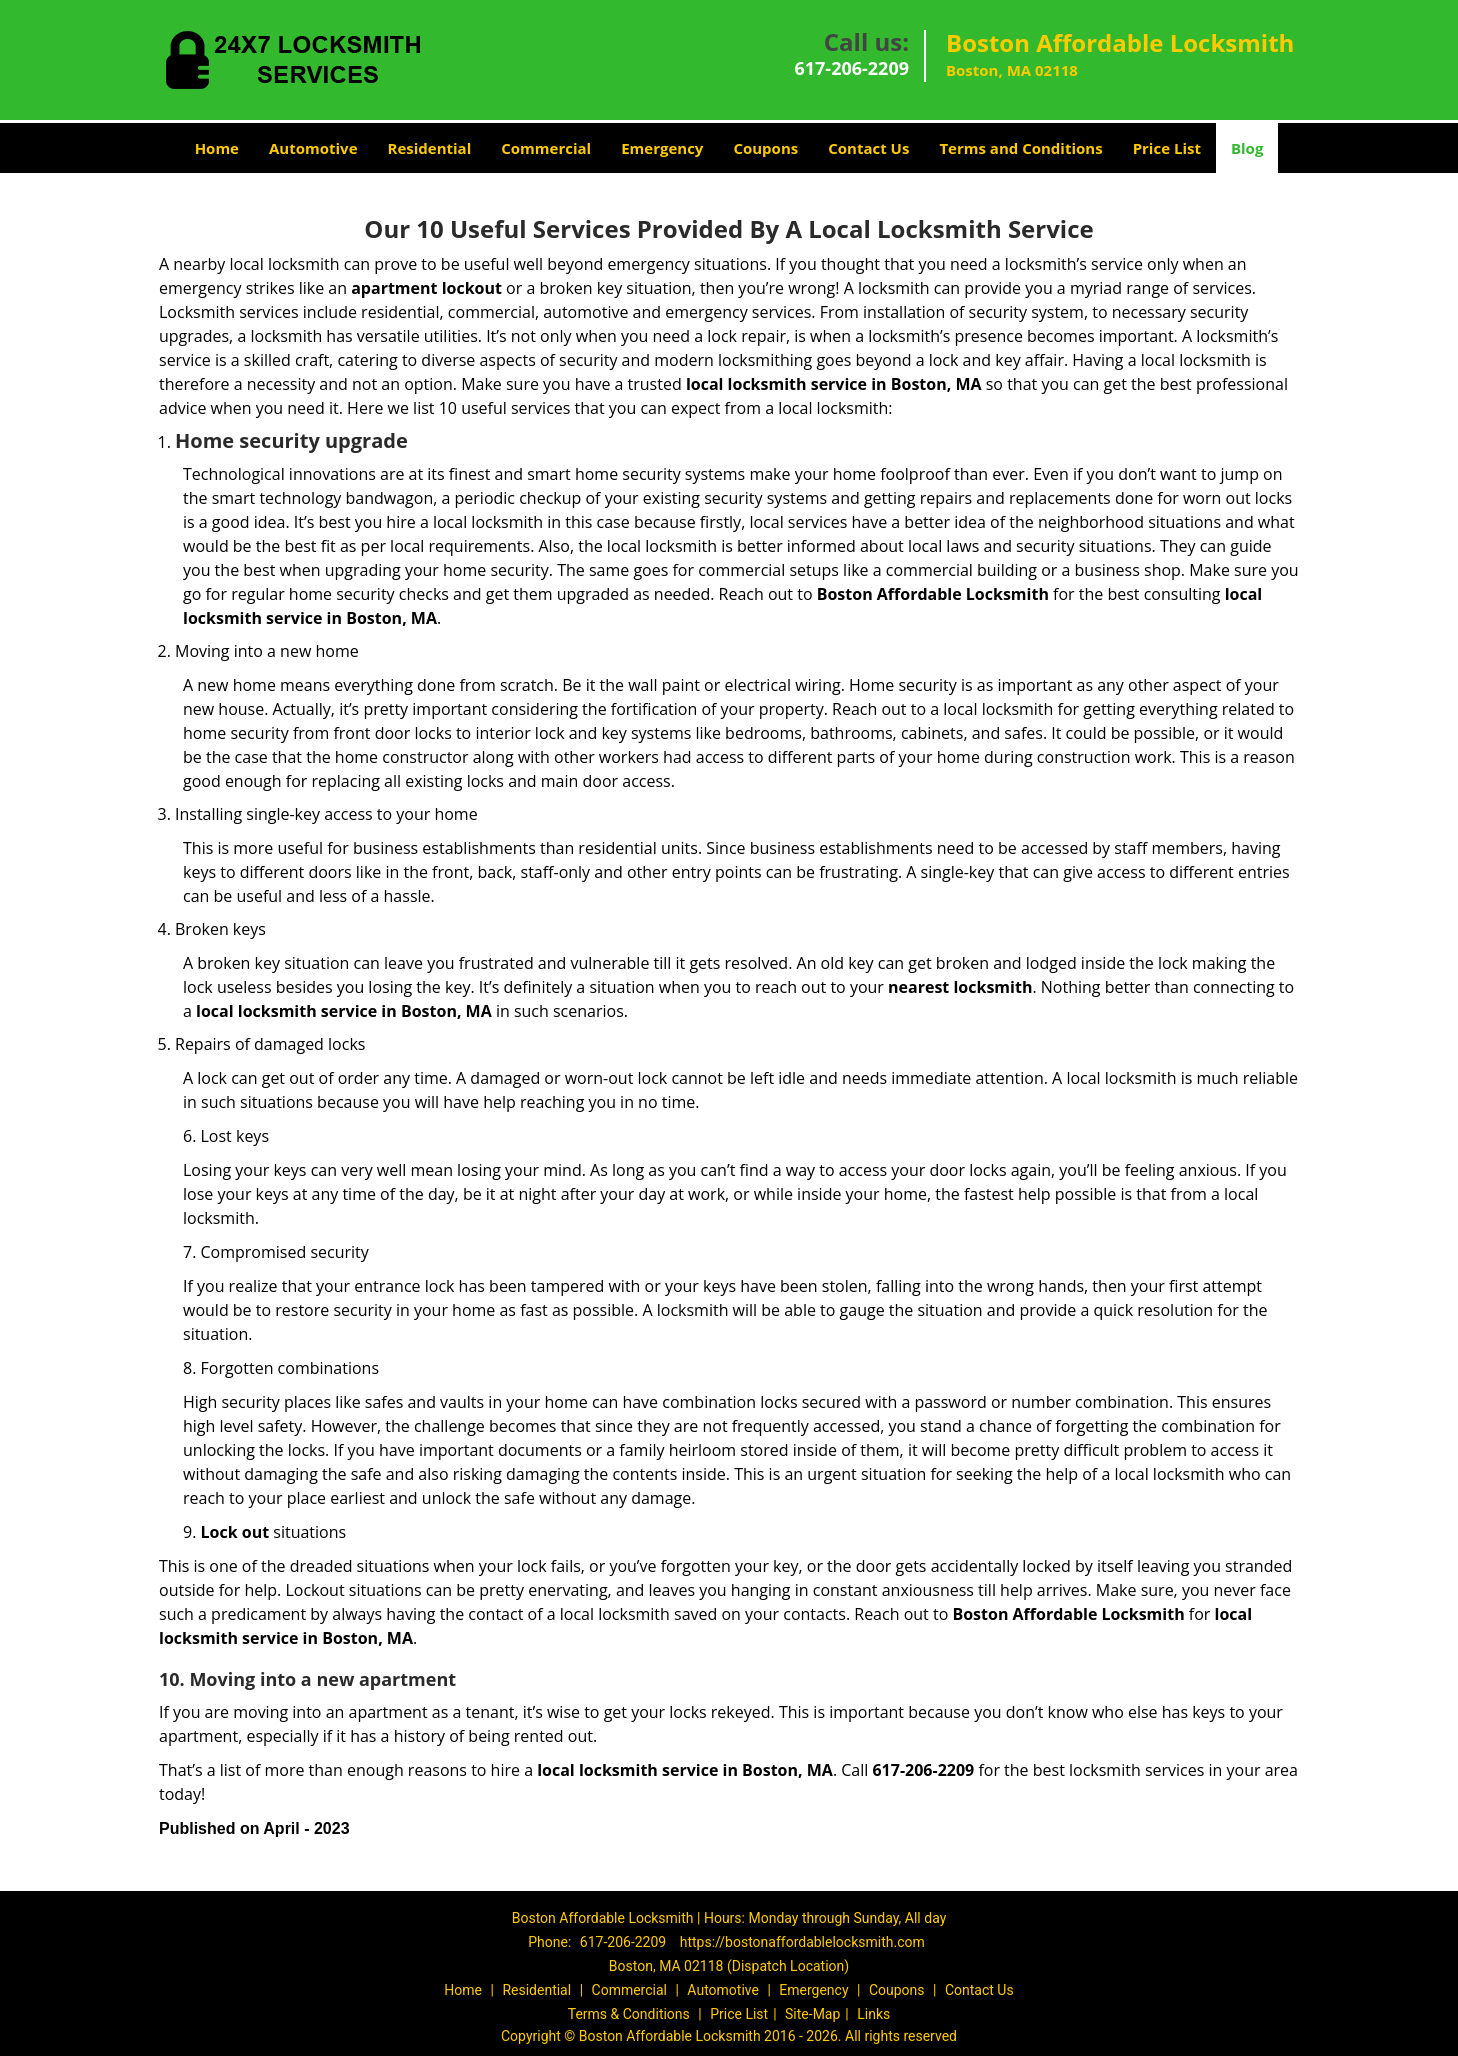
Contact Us (868, 148)
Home (217, 148)
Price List (1167, 148)
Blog (1247, 148)
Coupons (765, 148)
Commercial (546, 148)
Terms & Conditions (629, 2014)
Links (873, 2014)
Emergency (662, 148)
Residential (430, 148)
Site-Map (812, 2014)
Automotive (313, 148)
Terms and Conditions (1020, 148)
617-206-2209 (851, 68)
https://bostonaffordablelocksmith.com (802, 1942)
